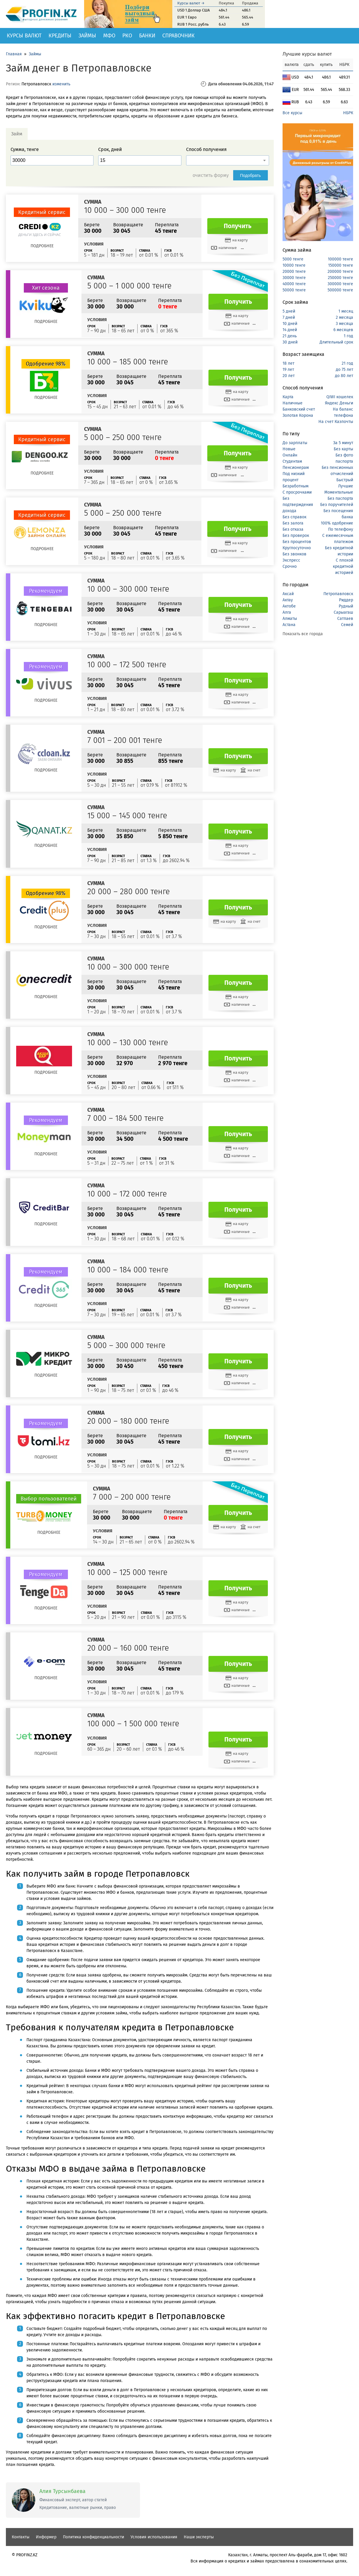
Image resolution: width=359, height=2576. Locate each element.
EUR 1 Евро (187, 17)
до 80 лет (344, 375)
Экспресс (291, 560)
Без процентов (297, 541)
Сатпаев (345, 618)
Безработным (295, 486)
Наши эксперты (199, 2537)
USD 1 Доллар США (193, 10)
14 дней (290, 329)
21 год (347, 363)
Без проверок (296, 535)
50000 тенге (294, 290)
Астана (289, 624)
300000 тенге (340, 283)
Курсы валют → (191, 3)
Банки (147, 35)
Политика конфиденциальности (93, 2537)
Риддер (346, 599)
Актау (288, 599)
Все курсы (292, 112)
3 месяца (344, 323)
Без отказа (293, 529)
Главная (14, 54)
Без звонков (294, 554)
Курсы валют (24, 35)
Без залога (293, 523)
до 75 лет (344, 369)
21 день (290, 335)
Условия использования (154, 2537)
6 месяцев (343, 329)
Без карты (343, 449)
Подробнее (42, 245)
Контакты (20, 2537)
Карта (288, 396)
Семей (347, 624)
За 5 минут (343, 442)
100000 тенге (340, 259)
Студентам (292, 461)
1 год (348, 335)
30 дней (290, 342)
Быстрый (344, 479)
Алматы (290, 618)
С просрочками (297, 492)
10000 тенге (294, 265)
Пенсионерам (296, 467)
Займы (87, 35)
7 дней (289, 317)
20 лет (289, 375)
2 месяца (344, 317)
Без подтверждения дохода (298, 504)
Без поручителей (336, 504)
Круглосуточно (297, 547)
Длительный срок (336, 342)
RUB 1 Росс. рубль (193, 24)
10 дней (290, 323)
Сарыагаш (343, 612)
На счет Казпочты (335, 421)
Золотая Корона (298, 415)
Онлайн (290, 455)
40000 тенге (294, 283)
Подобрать (250, 175)
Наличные (293, 403)
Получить (237, 226)
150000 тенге (340, 265)
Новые (289, 449)
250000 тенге (340, 277)
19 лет (288, 369)
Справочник (178, 35)
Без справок (294, 516)
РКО (127, 35)
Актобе (289, 606)
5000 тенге (293, 259)
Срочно (290, 566)
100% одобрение (337, 523)
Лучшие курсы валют (307, 54)
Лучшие (345, 486)
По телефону (340, 529)
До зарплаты (295, 442)
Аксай (288, 593)
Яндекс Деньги (339, 403)
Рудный (346, 606)
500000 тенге (340, 290)
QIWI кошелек (339, 396)
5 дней (289, 311)
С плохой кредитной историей (343, 566)
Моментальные (338, 492)
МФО (109, 35)
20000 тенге (294, 271)
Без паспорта (340, 498)
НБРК (348, 112)
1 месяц (345, 311)
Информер (46, 2537)
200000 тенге (340, 271)
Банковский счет (299, 409)
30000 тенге (294, 277)
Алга (287, 612)
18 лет (288, 363)
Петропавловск (338, 593)
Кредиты (60, 35)
